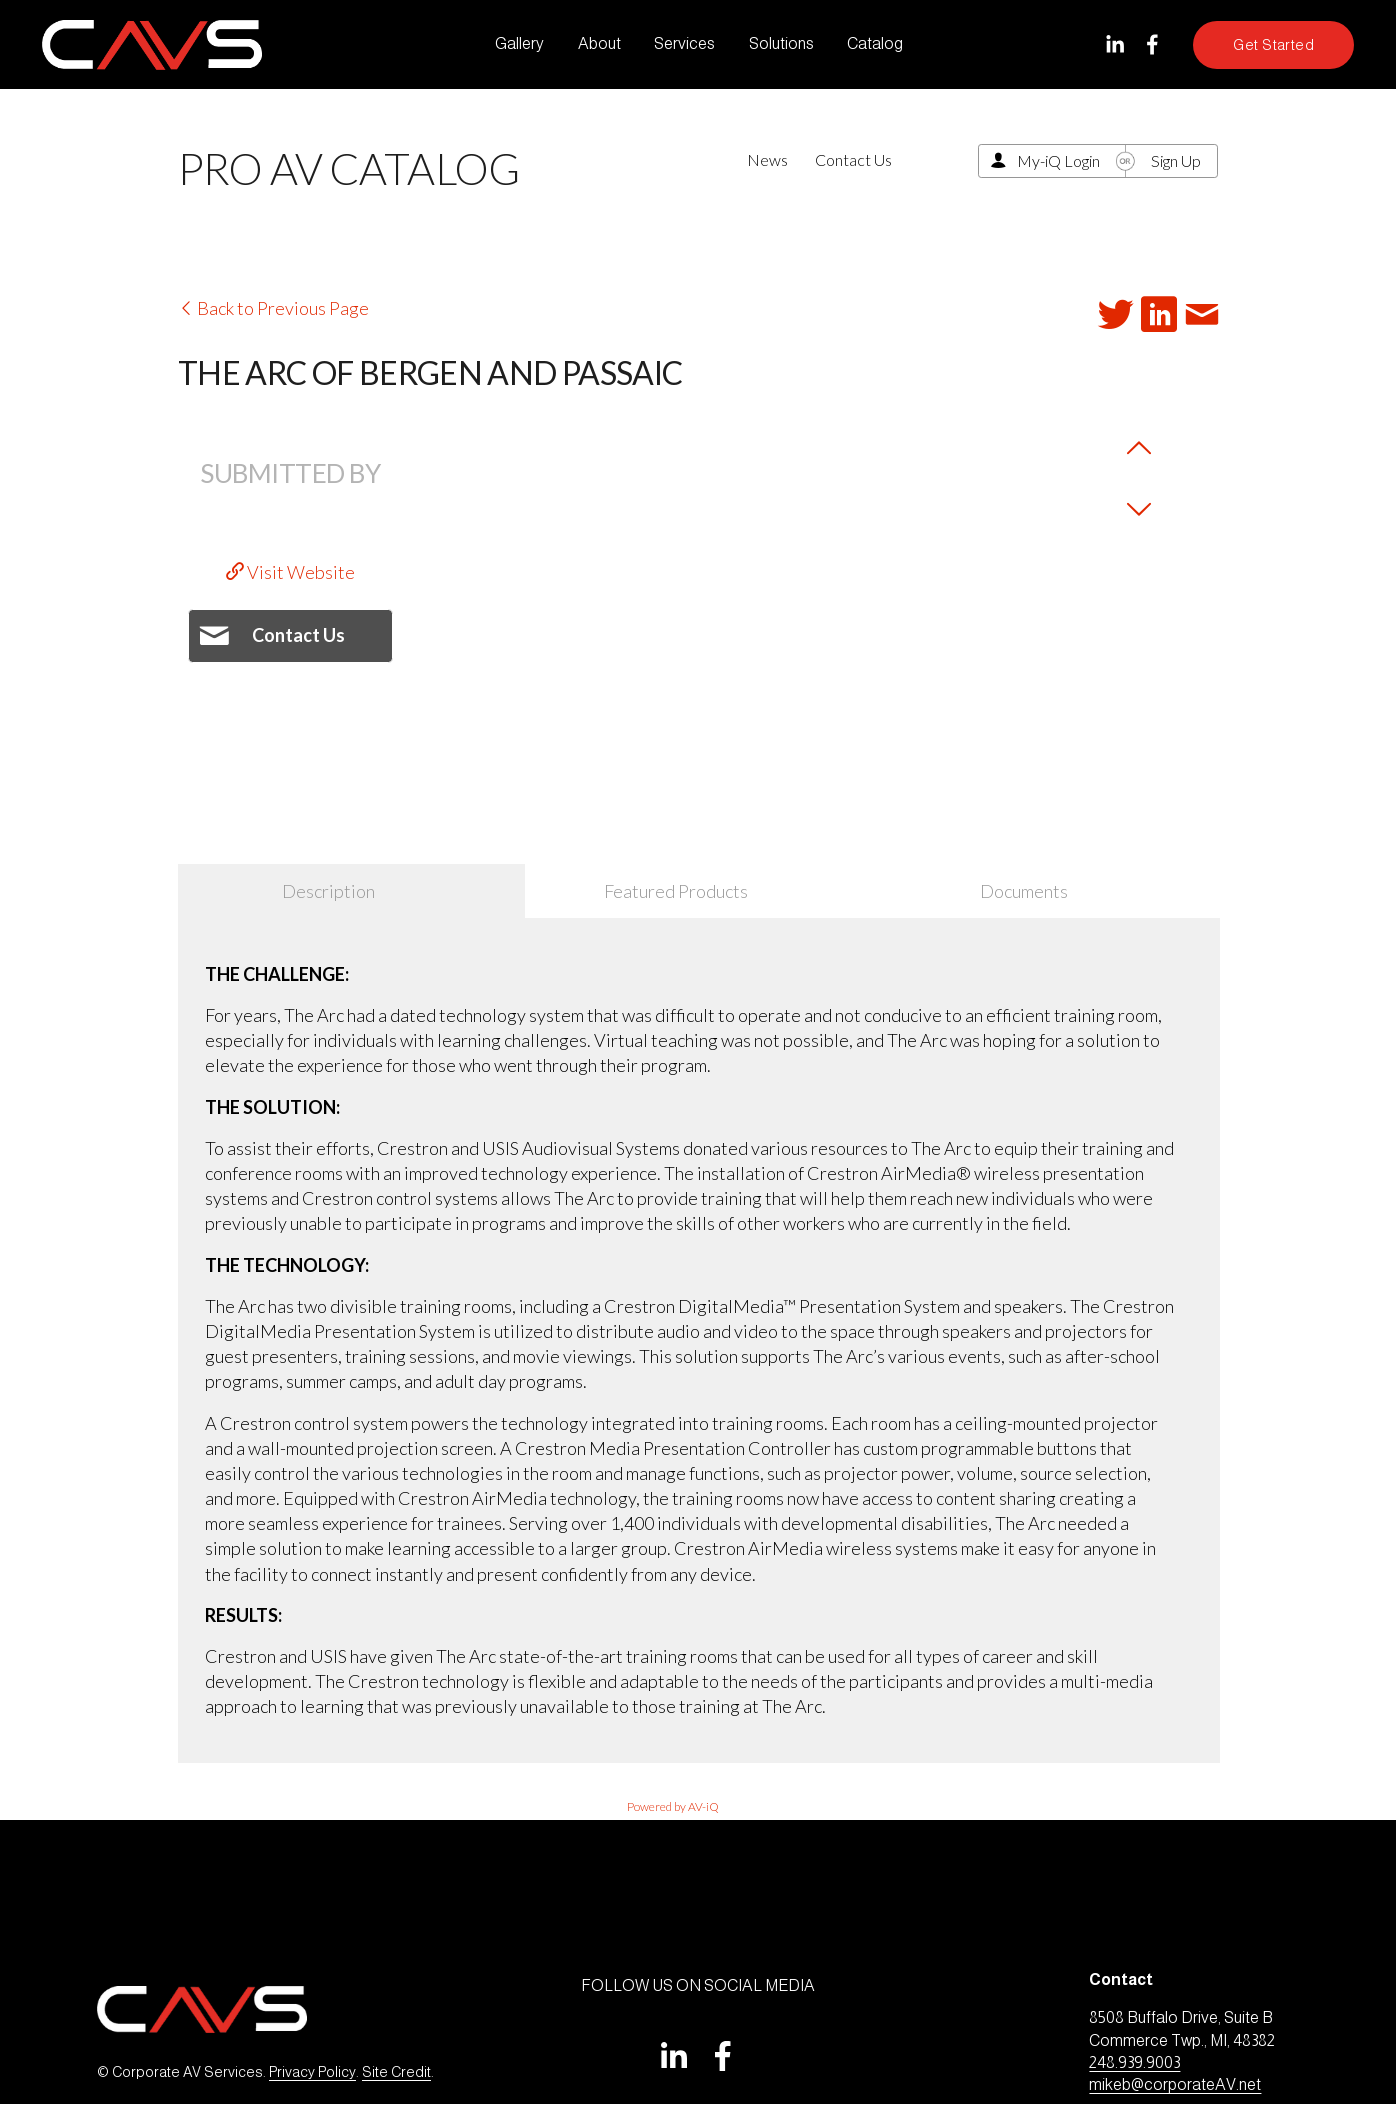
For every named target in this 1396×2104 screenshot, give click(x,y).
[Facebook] (1152, 44)
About (599, 43)
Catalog (875, 43)
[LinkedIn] (1114, 44)
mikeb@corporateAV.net (1175, 2084)
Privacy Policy (312, 2072)
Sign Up (1176, 160)
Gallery (519, 43)
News (767, 159)
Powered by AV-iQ (673, 1806)
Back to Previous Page (273, 308)
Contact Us (853, 159)
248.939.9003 (1134, 2062)
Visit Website (290, 572)
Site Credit (396, 2072)
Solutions (781, 43)
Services (684, 43)
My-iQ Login (1058, 160)
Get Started (1273, 45)
